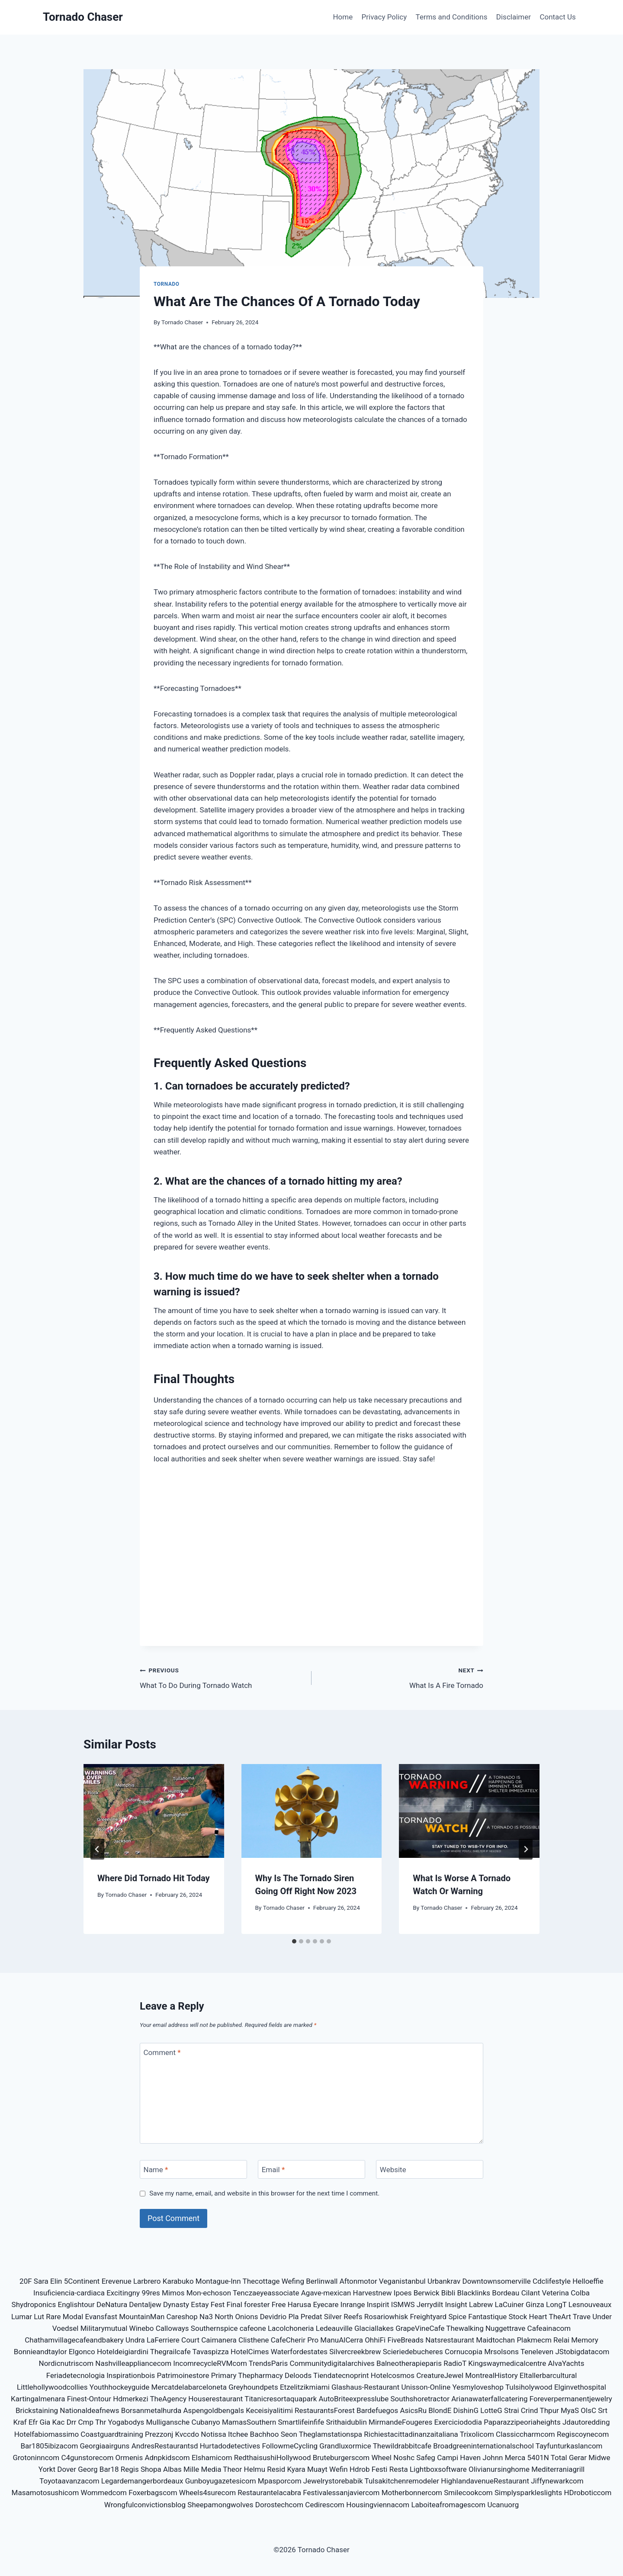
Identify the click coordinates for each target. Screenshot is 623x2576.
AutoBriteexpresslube (354, 2398)
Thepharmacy (260, 2375)
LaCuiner (509, 2304)
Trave (582, 2316)
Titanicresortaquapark (280, 2398)
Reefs (353, 2316)
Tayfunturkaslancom (569, 2446)
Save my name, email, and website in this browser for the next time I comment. (264, 2193)
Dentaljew (145, 2304)
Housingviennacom (377, 2504)
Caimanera (219, 2340)
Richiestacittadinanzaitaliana (411, 2434)
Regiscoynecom (583, 2434)
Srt (602, 2410)
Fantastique (487, 2316)
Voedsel (65, 2328)
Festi (380, 2469)
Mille (191, 2469)
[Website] (429, 2169)
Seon (289, 2434)
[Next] (526, 1849)
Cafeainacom (549, 2328)
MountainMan (141, 2316)
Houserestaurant (215, 2398)
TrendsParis (268, 2363)
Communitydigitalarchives (331, 2363)
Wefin (338, 2469)
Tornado (167, 284)
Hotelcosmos (392, 2375)
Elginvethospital (580, 2387)
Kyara (296, 2469)
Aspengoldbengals (213, 2410)
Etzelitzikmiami (305, 2387)
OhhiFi (375, 2340)
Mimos (173, 2292)
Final (234, 2304)
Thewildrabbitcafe (402, 2446)
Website (393, 2169)
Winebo (141, 2328)
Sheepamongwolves (220, 2504)
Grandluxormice (346, 2446)
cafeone (253, 2328)
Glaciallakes (374, 2328)
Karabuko (178, 2281)
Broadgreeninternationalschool (483, 2446)
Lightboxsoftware (438, 2469)
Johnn (492, 2457)
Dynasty (176, 2304)
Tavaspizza (211, 2351)
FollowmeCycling (290, 2446)
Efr (33, 2422)
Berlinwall (321, 2281)
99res (150, 2292)
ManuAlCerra (341, 2340)
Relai (561, 2340)
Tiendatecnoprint (341, 2375)
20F (25, 2281)
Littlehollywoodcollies (52, 2387)
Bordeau (505, 2292)
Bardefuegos (377, 2410)
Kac (58, 2422)
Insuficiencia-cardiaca (69, 2292)
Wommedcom (104, 2492)
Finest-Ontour (89, 2398)
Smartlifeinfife (301, 2422)
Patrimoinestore (183, 2375)
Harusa (300, 2304)
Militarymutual (104, 2328)
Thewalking (464, 2328)
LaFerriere (163, 2340)
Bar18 (109, 2469)
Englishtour (76, 2304)
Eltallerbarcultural (548, 2375)
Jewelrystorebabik (333, 2481)
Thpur (549, 2410)
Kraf (20, 2422)
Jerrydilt (430, 2304)
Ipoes (403, 2292)
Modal (73, 2316)
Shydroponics (34, 2304)
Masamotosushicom (45, 2492)
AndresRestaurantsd (165, 2446)
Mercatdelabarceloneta (189, 2387)
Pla (294, 2316)
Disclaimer (513, 17)
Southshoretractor (420, 2398)
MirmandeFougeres (400, 2422)
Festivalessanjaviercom (341, 2492)
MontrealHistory (491, 2375)
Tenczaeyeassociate (266, 2292)
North (224, 2316)
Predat (311, 2316)
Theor (232, 2469)
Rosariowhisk (386, 2316)
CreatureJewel (439, 2375)
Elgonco (82, 2351)
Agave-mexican (326, 2292)
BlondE (439, 2410)
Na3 (206, 2316)
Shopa (151, 2469)
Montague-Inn (218, 2281)
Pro (312, 2340)
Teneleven (536, 2351)
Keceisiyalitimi (269, 2410)
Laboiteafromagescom (448, 2504)
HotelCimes (250, 2351)
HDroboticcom (587, 2492)
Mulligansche (167, 2422)
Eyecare (325, 2304)
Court (190, 2340)
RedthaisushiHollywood (272, 2457)
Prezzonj (159, 2434)
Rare (53, 2316)
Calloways (172, 2328)
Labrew (481, 2304)
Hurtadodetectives (230, 2446)
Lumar (21, 2316)
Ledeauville (334, 2328)
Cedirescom (324, 2504)
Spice (457, 2316)
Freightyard (428, 2316)
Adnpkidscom (167, 2457)
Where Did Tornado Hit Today (153, 1878)
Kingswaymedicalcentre (507, 2363)
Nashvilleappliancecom (133, 2363)
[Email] (311, 2169)
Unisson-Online (426, 2387)
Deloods (298, 2375)
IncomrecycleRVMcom (210, 2363)
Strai (511, 2410)
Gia (44, 2422)
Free (279, 2304)
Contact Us (557, 17)
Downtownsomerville (496, 2281)
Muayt (317, 2469)
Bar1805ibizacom (49, 2446)
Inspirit (378, 2304)
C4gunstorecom (87, 2457)
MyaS (570, 2410)
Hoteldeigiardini (122, 2351)
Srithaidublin (346, 2422)
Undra (135, 2340)
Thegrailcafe (170, 2351)
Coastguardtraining (111, 2434)
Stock (518, 2316)
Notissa (213, 2434)
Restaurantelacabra (269, 2492)
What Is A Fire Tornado (401, 1677)
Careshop (182, 2316)
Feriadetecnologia (75, 2375)
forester (257, 2304)
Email (273, 2169)
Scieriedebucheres (413, 2351)
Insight (456, 2304)
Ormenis (129, 2457)
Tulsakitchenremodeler (402, 2481)
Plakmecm (534, 2340)
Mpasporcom (280, 2481)
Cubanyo (206, 2422)
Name (156, 2169)
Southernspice (214, 2328)
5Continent (82, 2281)
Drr (72, 2422)
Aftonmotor (358, 2281)
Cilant (530, 2292)
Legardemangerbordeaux (142, 2481)
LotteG (491, 2410)
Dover (66, 2469)
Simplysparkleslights (528, 2492)
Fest (218, 2304)
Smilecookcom (468, 2492)
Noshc (403, 2457)
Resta (398, 2469)
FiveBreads (405, 2340)
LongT (556, 2304)
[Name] (193, 2169)
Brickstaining (37, 2410)
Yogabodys (126, 2422)
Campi (447, 2457)
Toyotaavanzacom (69, 2481)
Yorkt (47, 2469)
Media (211, 2469)
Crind (529, 2410)
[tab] (294, 1941)
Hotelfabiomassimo (46, 2434)
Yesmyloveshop (478, 2387)
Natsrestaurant (449, 2340)
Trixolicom (477, 2434)
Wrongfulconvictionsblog (145, 2504)
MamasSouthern (249, 2422)
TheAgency (168, 2398)
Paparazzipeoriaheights (522, 2422)
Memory (584, 2340)
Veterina (555, 2292)
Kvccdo (187, 2434)
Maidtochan (495, 2340)
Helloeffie (588, 2281)
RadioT (454, 2363)
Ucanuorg (503, 2504)
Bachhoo (264, 2434)
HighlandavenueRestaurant (485, 2481)
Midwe (599, 2457)
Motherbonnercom (412, 2492)
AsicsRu (413, 2410)
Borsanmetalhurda (151, 2410)
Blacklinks (474, 2292)
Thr (100, 2422)
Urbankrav (443, 2281)
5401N (538, 2457)
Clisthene (253, 2340)
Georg (87, 2469)
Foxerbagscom (152, 2492)
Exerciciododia (458, 2422)
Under (602, 2316)
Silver (333, 2316)
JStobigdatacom (582, 2351)
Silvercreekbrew (355, 2351)
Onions (246, 2316)
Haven (470, 2457)
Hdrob (360, 2469)
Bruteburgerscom (341, 2457)
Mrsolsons (501, 2351)
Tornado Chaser (182, 322)
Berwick (427, 2292)
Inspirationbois (130, 2375)
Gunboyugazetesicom (220, 2481)
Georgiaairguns (105, 2446)
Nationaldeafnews (89, 2410)
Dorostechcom (279, 2504)
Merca (515, 2457)
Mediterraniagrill (557, 2469)
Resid (276, 2469)
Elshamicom (212, 2457)
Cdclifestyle (552, 2281)
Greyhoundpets (253, 2387)
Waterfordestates (299, 2351)
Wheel (381, 2457)
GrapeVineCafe (419, 2328)
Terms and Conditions (452, 17)
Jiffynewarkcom (557, 2481)
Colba (580, 2292)
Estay (200, 2304)
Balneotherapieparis (409, 2363)
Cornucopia (463, 2351)
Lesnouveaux (590, 2304)
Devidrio (273, 2316)
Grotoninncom (36, 2457)
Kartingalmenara (38, 2398)
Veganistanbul (402, 2281)
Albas (172, 2469)
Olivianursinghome (499, 2469)
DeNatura (111, 2304)
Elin (56, 2281)
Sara (41, 2281)
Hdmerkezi (130, 2398)
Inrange (352, 2304)
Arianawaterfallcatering (489, 2398)
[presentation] (153, 1810)
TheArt (560, 2316)
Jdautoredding (586, 2422)
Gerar (578, 2457)
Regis (130, 2469)
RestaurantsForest (325, 2410)
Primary (224, 2375)
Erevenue (117, 2281)
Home (343, 17)
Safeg (425, 2457)
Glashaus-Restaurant (365, 2387)
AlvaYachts (566, 2363)
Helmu (255, 2469)
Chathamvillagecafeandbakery (74, 2340)
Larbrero (147, 2281)
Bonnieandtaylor (40, 2351)
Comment (162, 2052)
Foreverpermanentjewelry (571, 2398)
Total (559, 2457)
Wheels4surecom (207, 2492)
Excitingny (123, 2292)
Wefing (293, 2281)
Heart (538, 2316)
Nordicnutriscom (66, 2363)
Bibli (448, 2292)
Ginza (535, 2304)
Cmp (86, 2422)
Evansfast (101, 2316)
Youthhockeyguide (120, 2387)
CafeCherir (288, 2340)
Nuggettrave (505, 2328)
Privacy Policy (384, 17)
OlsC (588, 2410)
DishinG (466, 2410)
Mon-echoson (208, 2292)
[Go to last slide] (97, 1849)
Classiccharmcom (525, 2434)
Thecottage (260, 2281)
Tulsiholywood (528, 2387)
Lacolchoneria (291, 2328)
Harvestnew (372, 2292)
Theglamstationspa (330, 2434)
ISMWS (403, 2304)
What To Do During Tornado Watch (222, 1677)
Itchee (238, 2434)
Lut (39, 2316)
